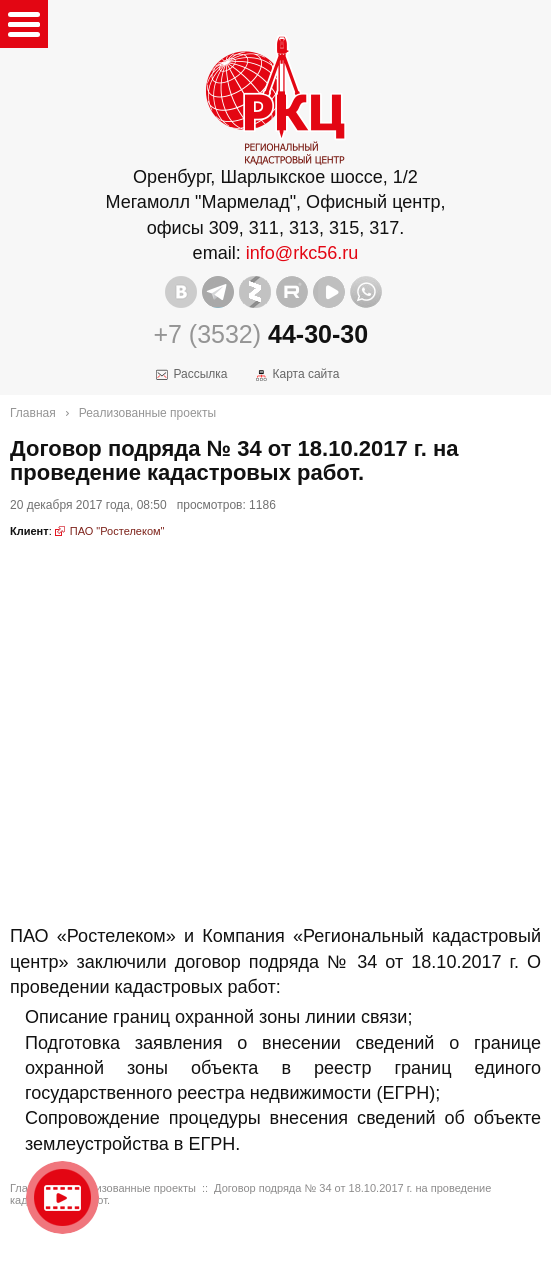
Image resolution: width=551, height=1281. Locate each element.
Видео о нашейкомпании (62, 1197)
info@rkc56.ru (302, 253)
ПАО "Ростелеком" (117, 531)
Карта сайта (305, 374)
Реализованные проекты (147, 413)
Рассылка (200, 374)
